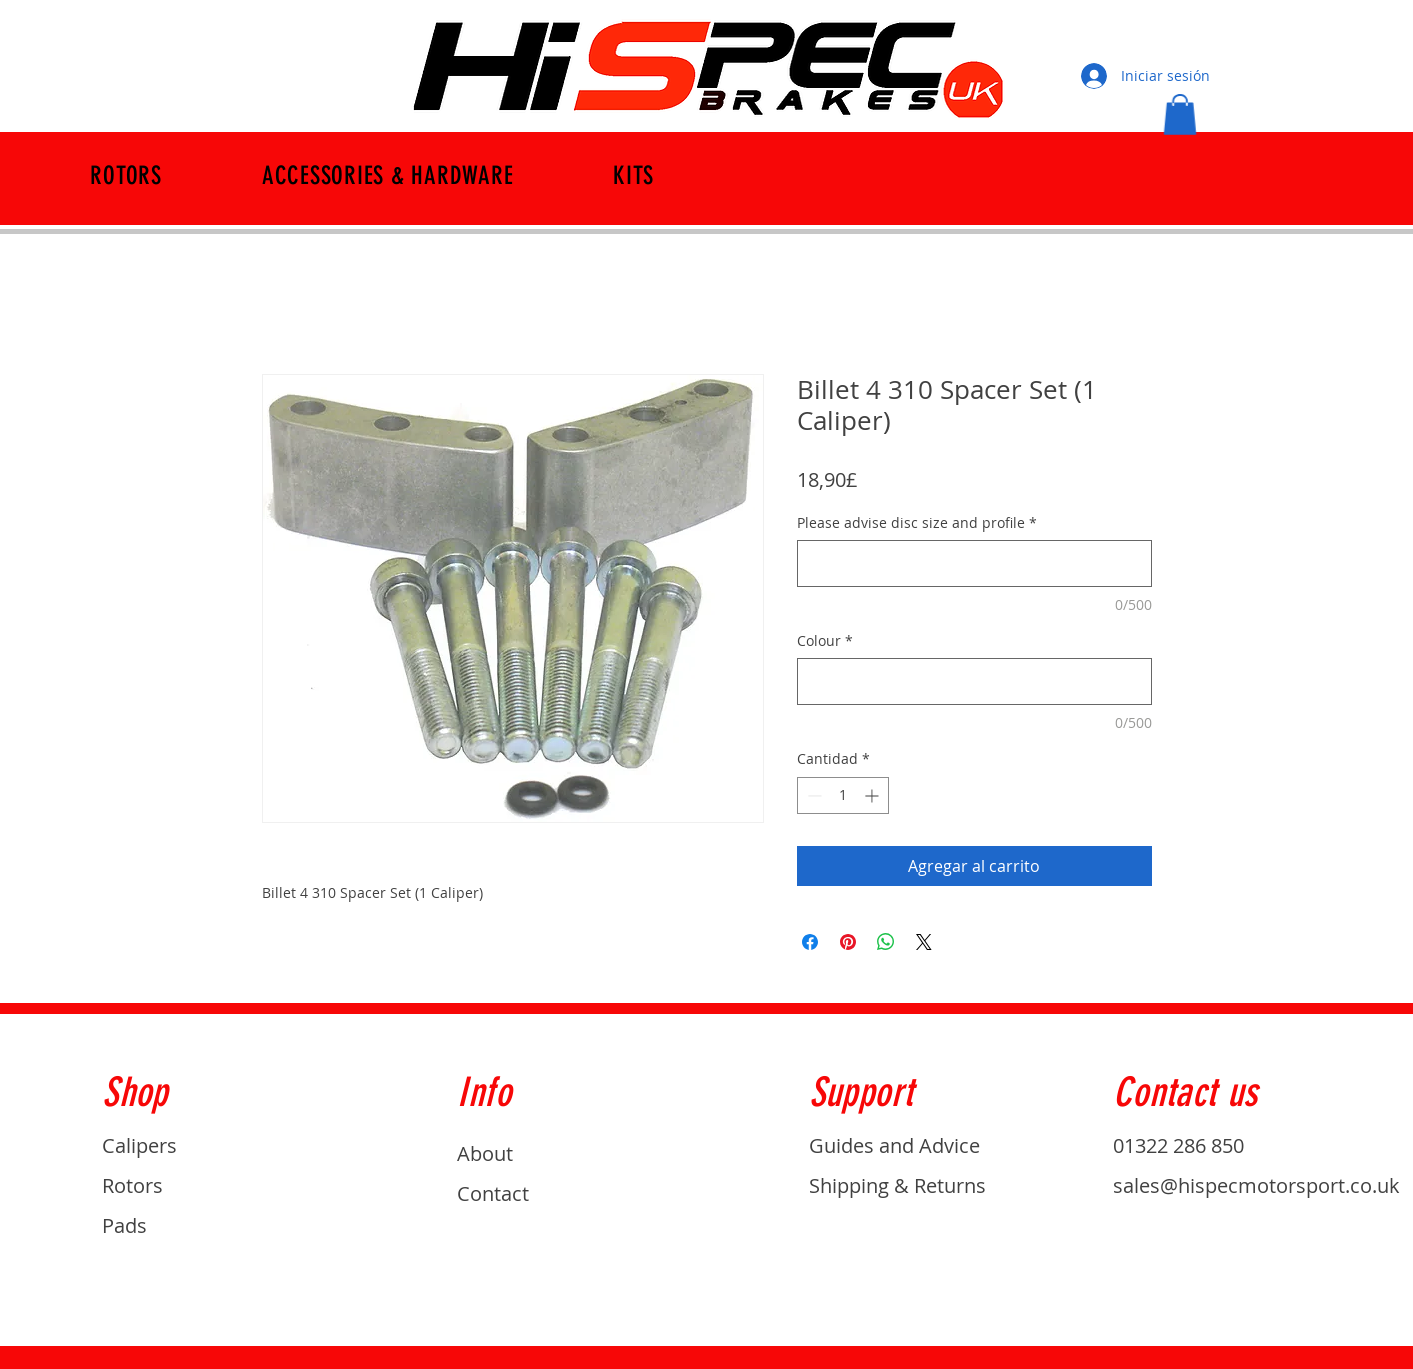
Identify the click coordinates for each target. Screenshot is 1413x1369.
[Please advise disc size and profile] (974, 563)
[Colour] (974, 681)
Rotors (132, 1185)
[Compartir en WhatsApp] (886, 942)
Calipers (139, 1145)
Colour (825, 640)
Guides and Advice (894, 1145)
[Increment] (873, 795)
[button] (1180, 114)
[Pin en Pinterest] (848, 942)
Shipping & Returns (897, 1185)
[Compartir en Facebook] (810, 942)
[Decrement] (812, 795)
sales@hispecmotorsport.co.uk (1256, 1185)
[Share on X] (924, 942)
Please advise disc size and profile (917, 522)
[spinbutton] (843, 795)
